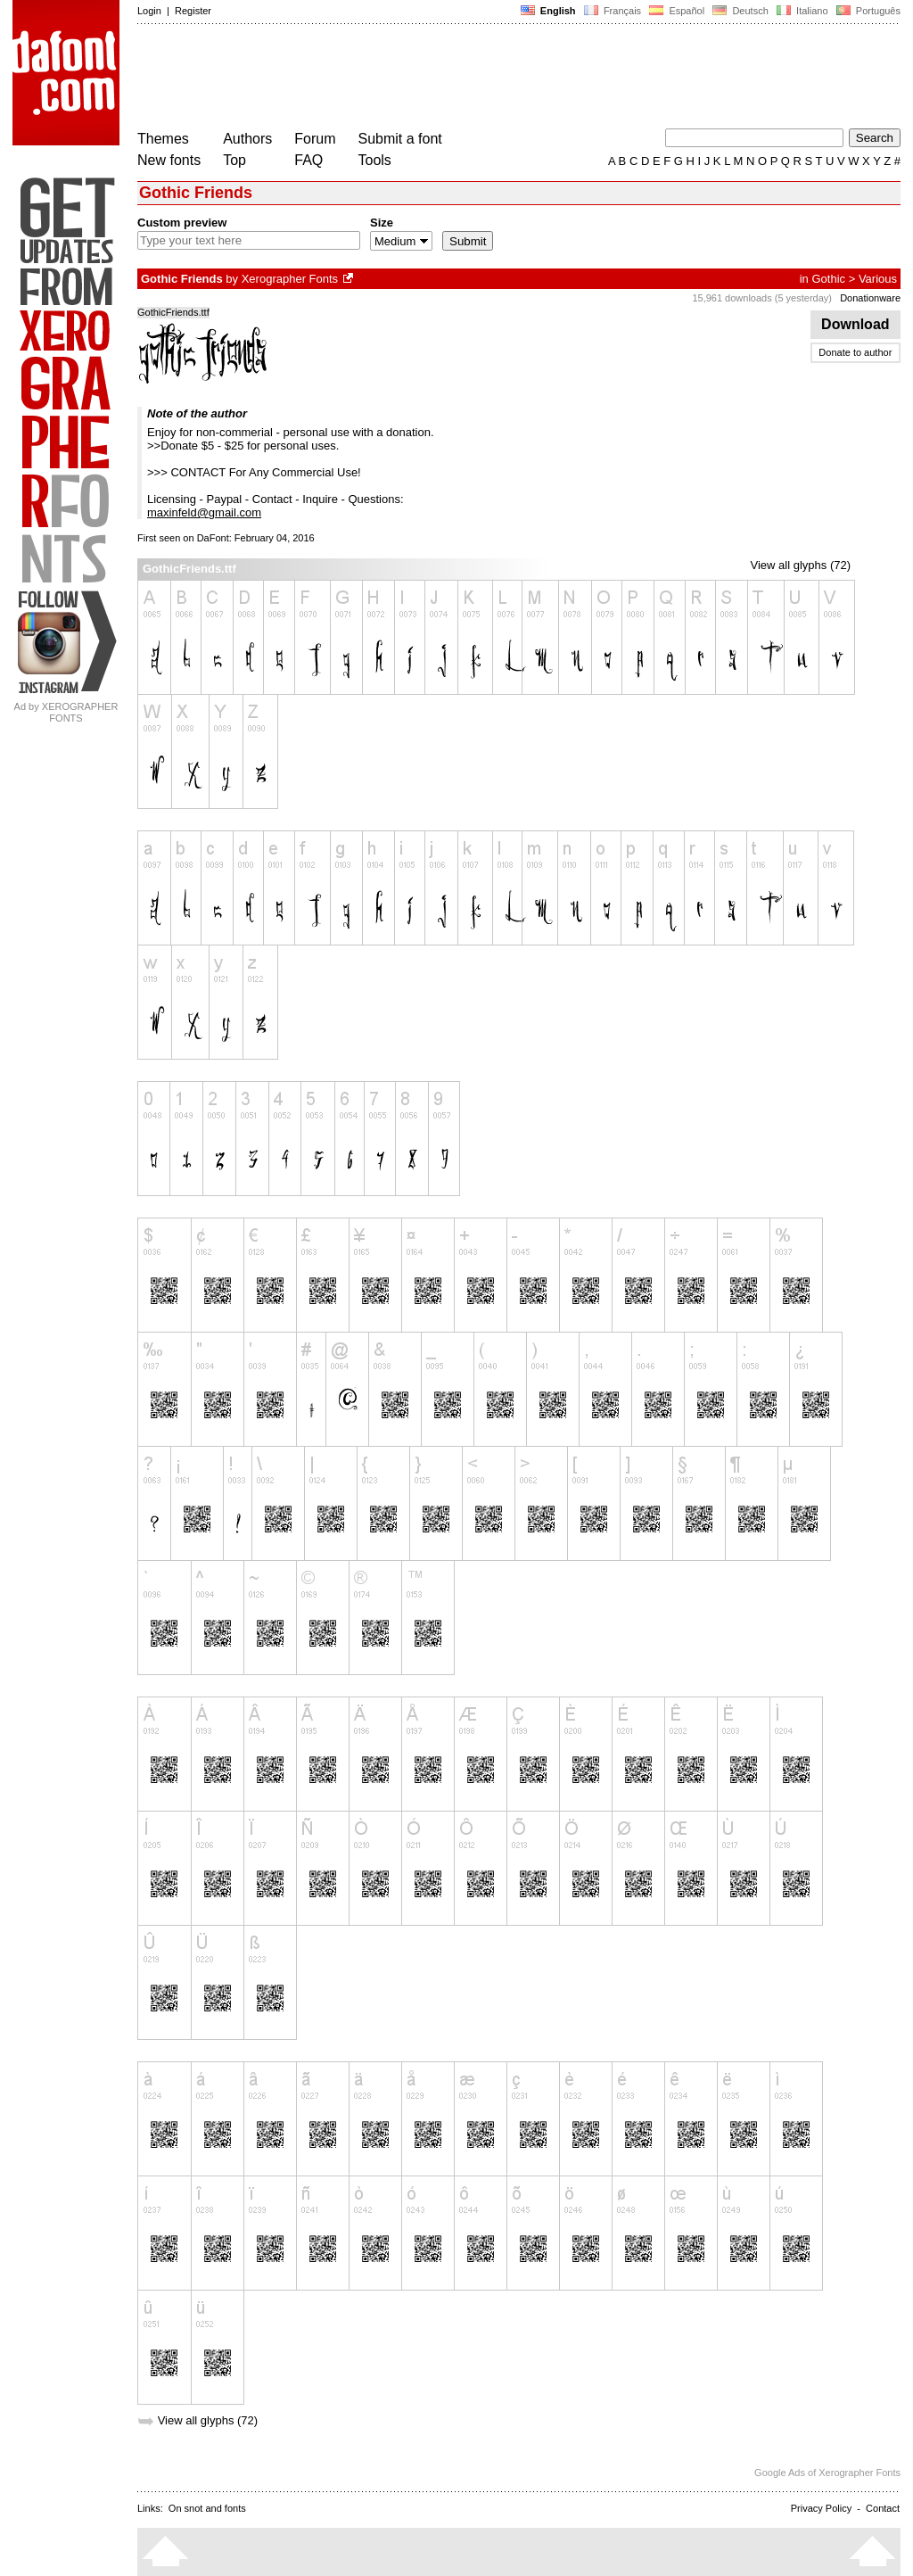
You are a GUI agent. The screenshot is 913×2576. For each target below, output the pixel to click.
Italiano (802, 10)
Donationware (870, 298)
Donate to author (855, 352)
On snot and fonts (207, 2508)
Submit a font (400, 138)
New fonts (169, 160)
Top (234, 160)
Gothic (828, 278)
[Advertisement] (461, 78)
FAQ (308, 160)
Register (193, 10)
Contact (883, 2508)
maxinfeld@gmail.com (204, 512)
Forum (314, 138)
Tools (374, 160)
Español (676, 10)
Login (149, 10)
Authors (247, 138)
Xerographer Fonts (290, 278)
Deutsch (740, 10)
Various (878, 278)
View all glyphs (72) (801, 565)
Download (855, 324)
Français (612, 10)
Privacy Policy (821, 2508)
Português (867, 10)
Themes (163, 138)
